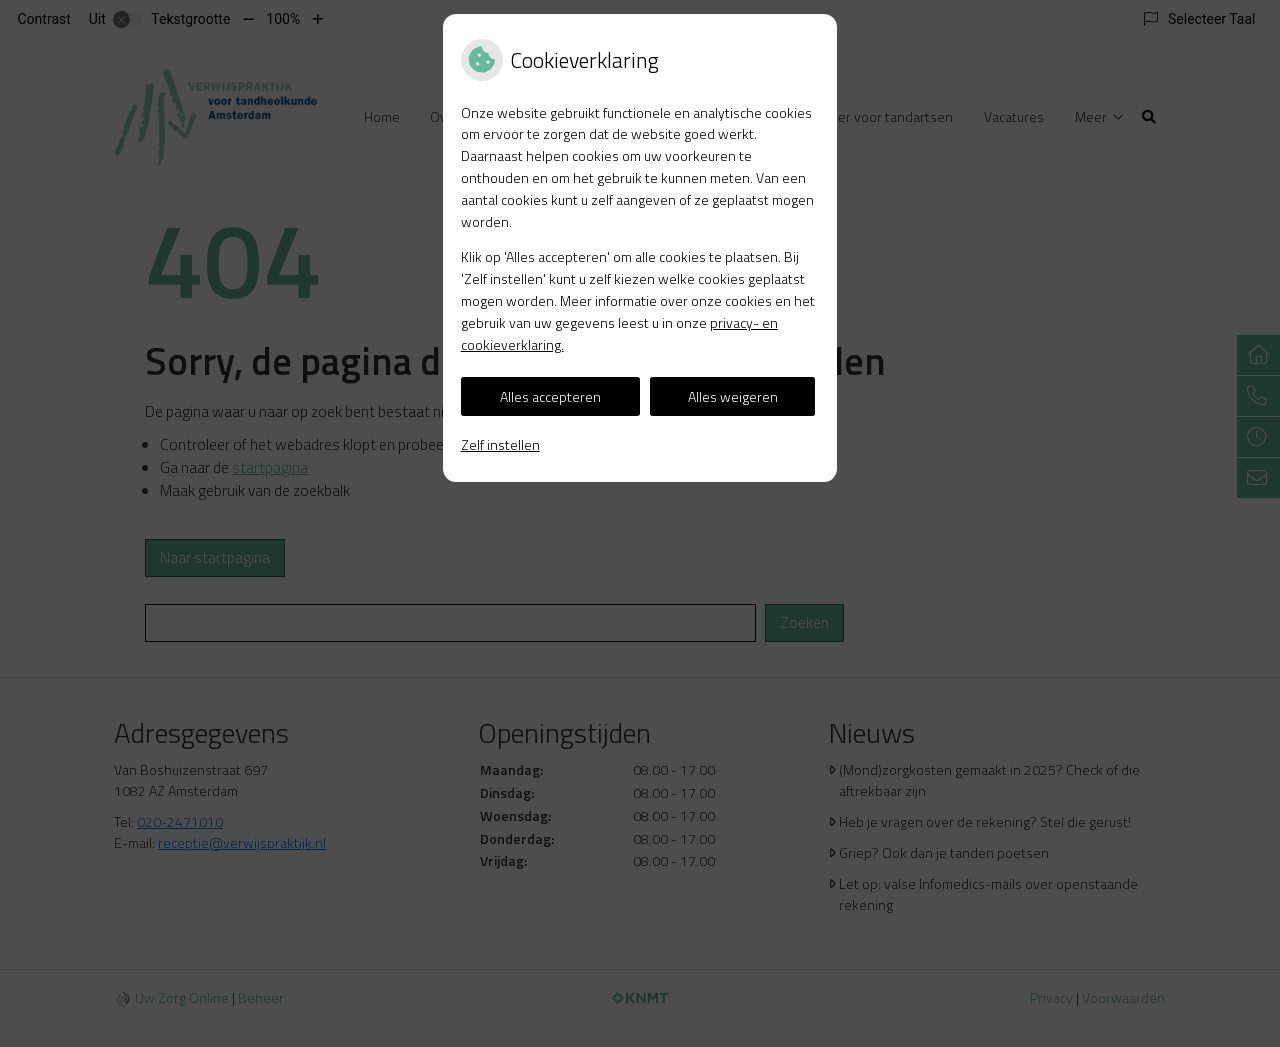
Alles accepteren (550, 396)
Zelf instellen (500, 444)
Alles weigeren (733, 396)
